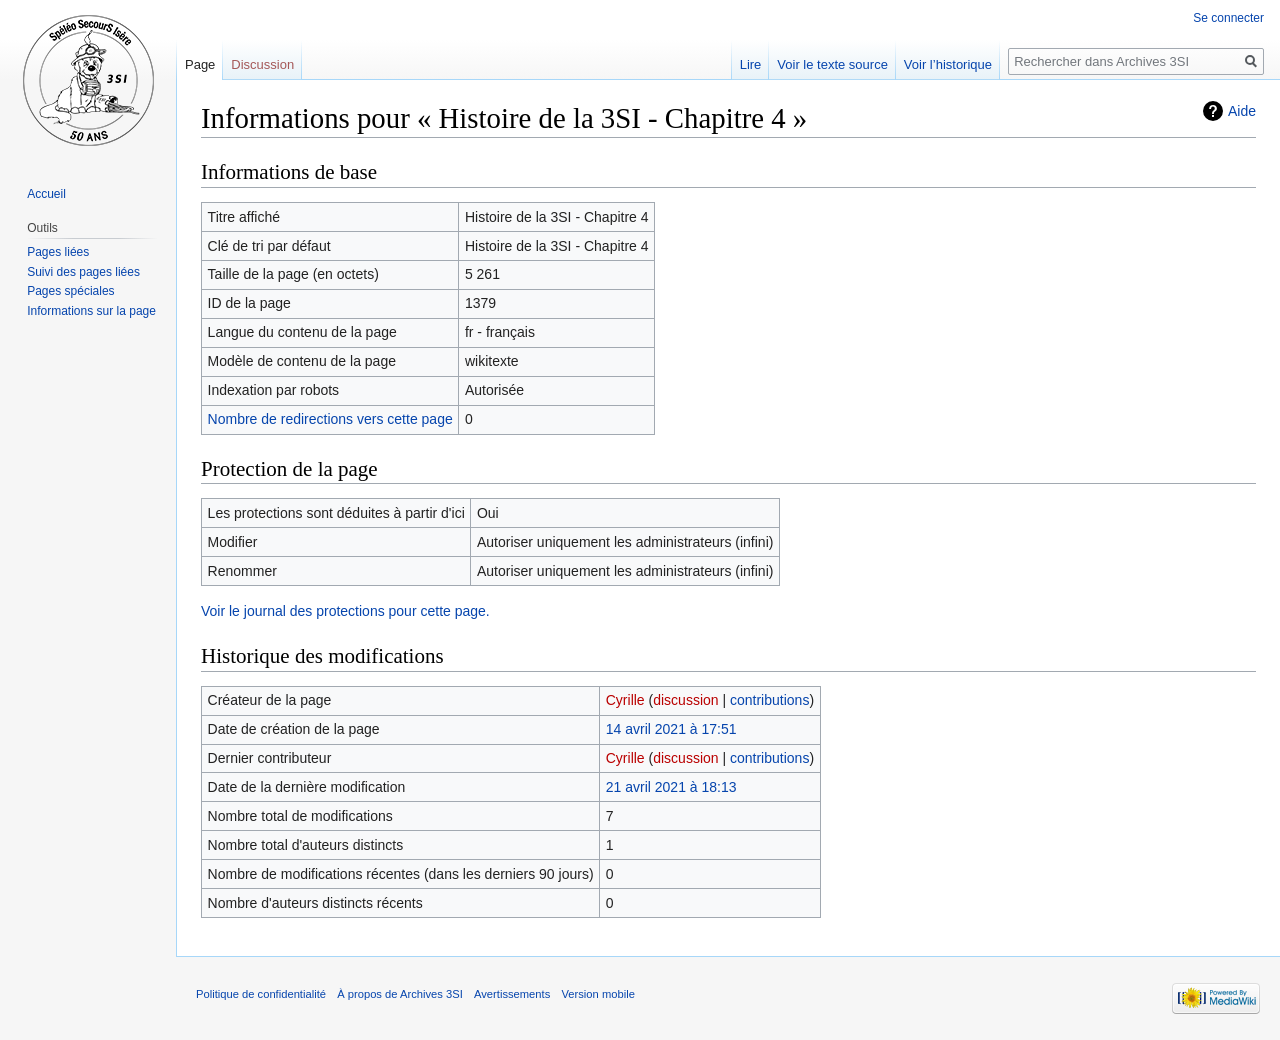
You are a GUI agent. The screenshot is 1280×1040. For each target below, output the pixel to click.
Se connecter (1228, 18)
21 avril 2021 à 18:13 (671, 787)
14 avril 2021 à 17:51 (671, 729)
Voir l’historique (948, 64)
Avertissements (512, 994)
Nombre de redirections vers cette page (330, 419)
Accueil (46, 194)
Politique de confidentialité (261, 994)
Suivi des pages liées (83, 272)
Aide (1242, 111)
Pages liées (58, 252)
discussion (685, 700)
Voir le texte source (832, 64)
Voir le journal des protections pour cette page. (345, 611)
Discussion (262, 64)
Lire (751, 64)
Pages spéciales (70, 291)
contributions (769, 700)
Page (200, 64)
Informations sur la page (91, 311)
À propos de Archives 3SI (400, 994)
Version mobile (597, 994)
